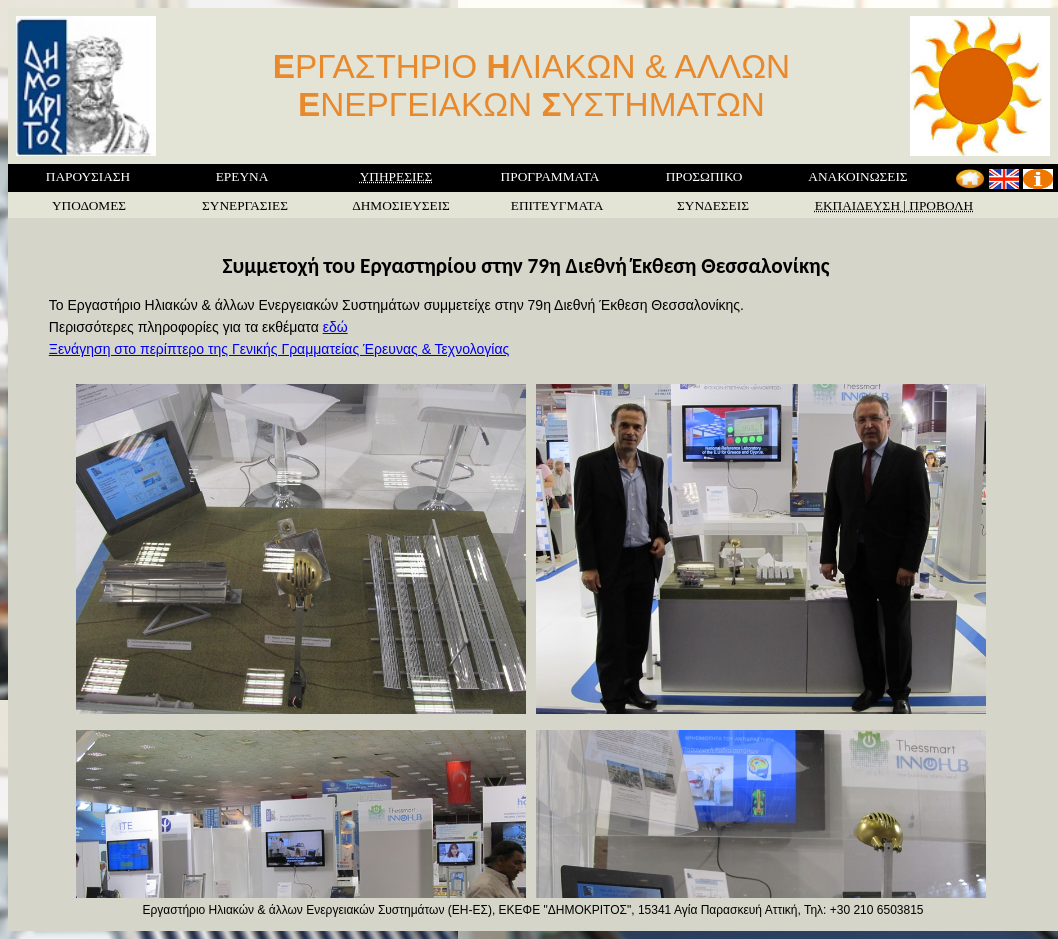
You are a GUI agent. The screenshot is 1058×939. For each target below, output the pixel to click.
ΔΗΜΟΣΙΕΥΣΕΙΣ (401, 205)
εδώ (335, 327)
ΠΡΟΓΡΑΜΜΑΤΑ (550, 176)
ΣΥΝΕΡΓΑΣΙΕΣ (245, 205)
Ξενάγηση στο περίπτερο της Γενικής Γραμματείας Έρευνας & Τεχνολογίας (279, 349)
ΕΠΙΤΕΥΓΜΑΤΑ (557, 205)
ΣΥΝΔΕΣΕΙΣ (713, 205)
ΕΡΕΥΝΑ (242, 176)
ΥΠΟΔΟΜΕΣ (89, 205)
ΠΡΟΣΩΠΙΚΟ (704, 176)
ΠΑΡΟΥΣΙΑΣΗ (88, 176)
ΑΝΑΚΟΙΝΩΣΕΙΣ (857, 176)
